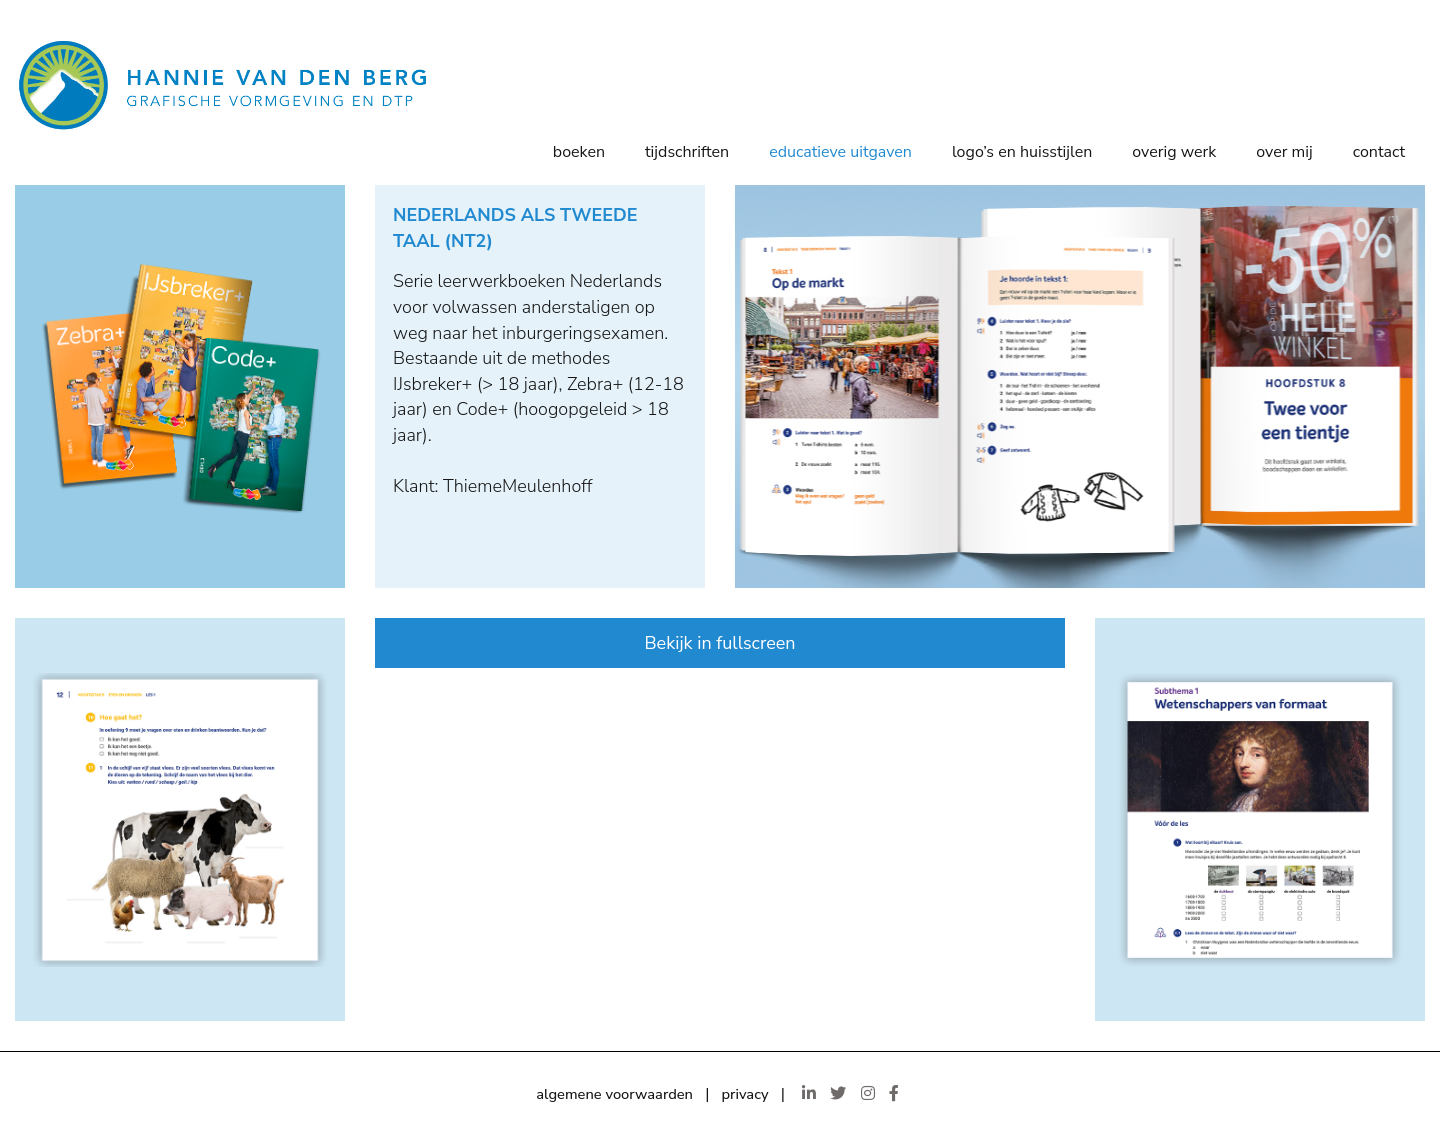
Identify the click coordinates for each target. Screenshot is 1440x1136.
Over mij (1284, 152)
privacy (745, 1094)
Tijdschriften (687, 152)
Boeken (579, 152)
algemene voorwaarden (614, 1094)
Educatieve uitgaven (840, 152)
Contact (1379, 152)
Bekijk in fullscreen (719, 643)
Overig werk (1174, 152)
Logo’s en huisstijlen (1022, 152)
